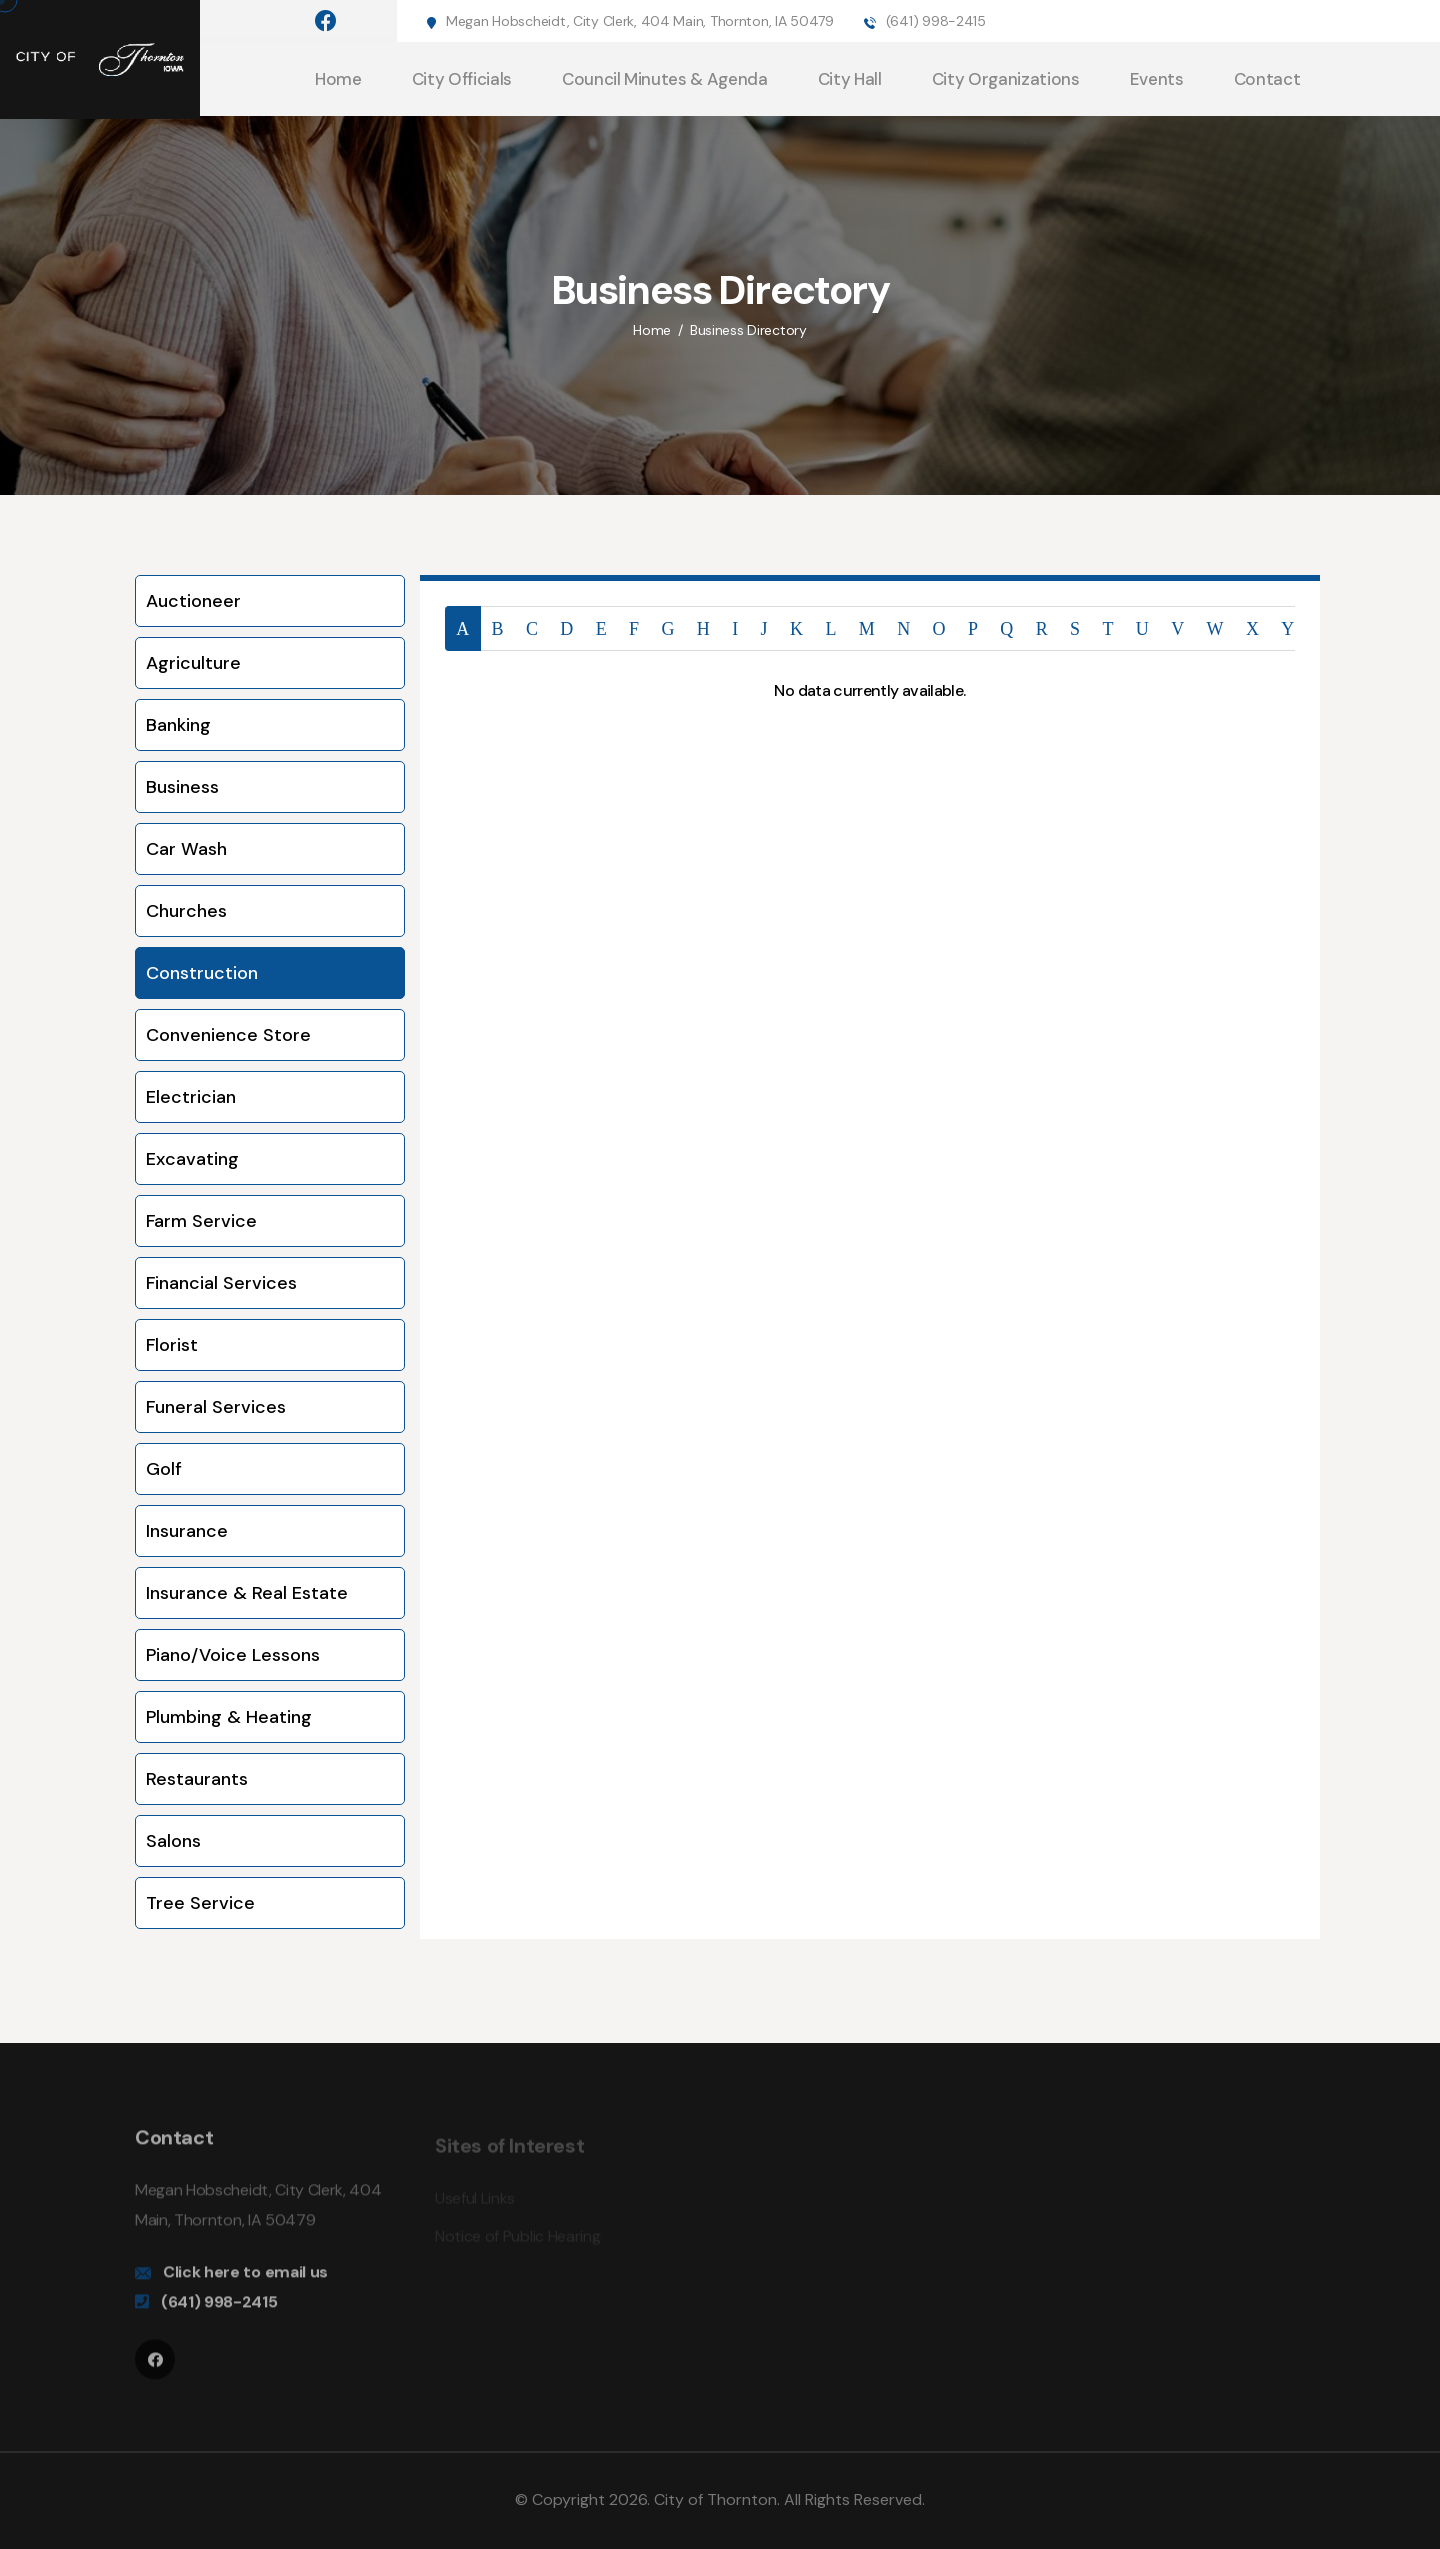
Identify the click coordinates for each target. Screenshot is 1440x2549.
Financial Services (221, 1283)
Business (182, 787)
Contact (1267, 79)
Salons (173, 1841)
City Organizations (1006, 79)
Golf (164, 1469)
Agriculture (193, 663)
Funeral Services (216, 1407)
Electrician (191, 1097)
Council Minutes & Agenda (665, 79)
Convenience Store (228, 1035)
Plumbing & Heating (229, 1717)
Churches (186, 911)
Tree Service (200, 1903)
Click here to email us (245, 2282)
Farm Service (201, 1221)
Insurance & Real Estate (247, 1593)
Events (1157, 79)
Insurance (187, 1531)
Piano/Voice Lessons (233, 1655)
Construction (202, 973)
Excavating (192, 1159)
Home (338, 79)
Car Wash (186, 849)
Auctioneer (193, 601)
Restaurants (197, 1779)
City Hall (850, 79)
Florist (172, 1345)
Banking (178, 725)
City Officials (462, 79)
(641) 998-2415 (936, 21)
